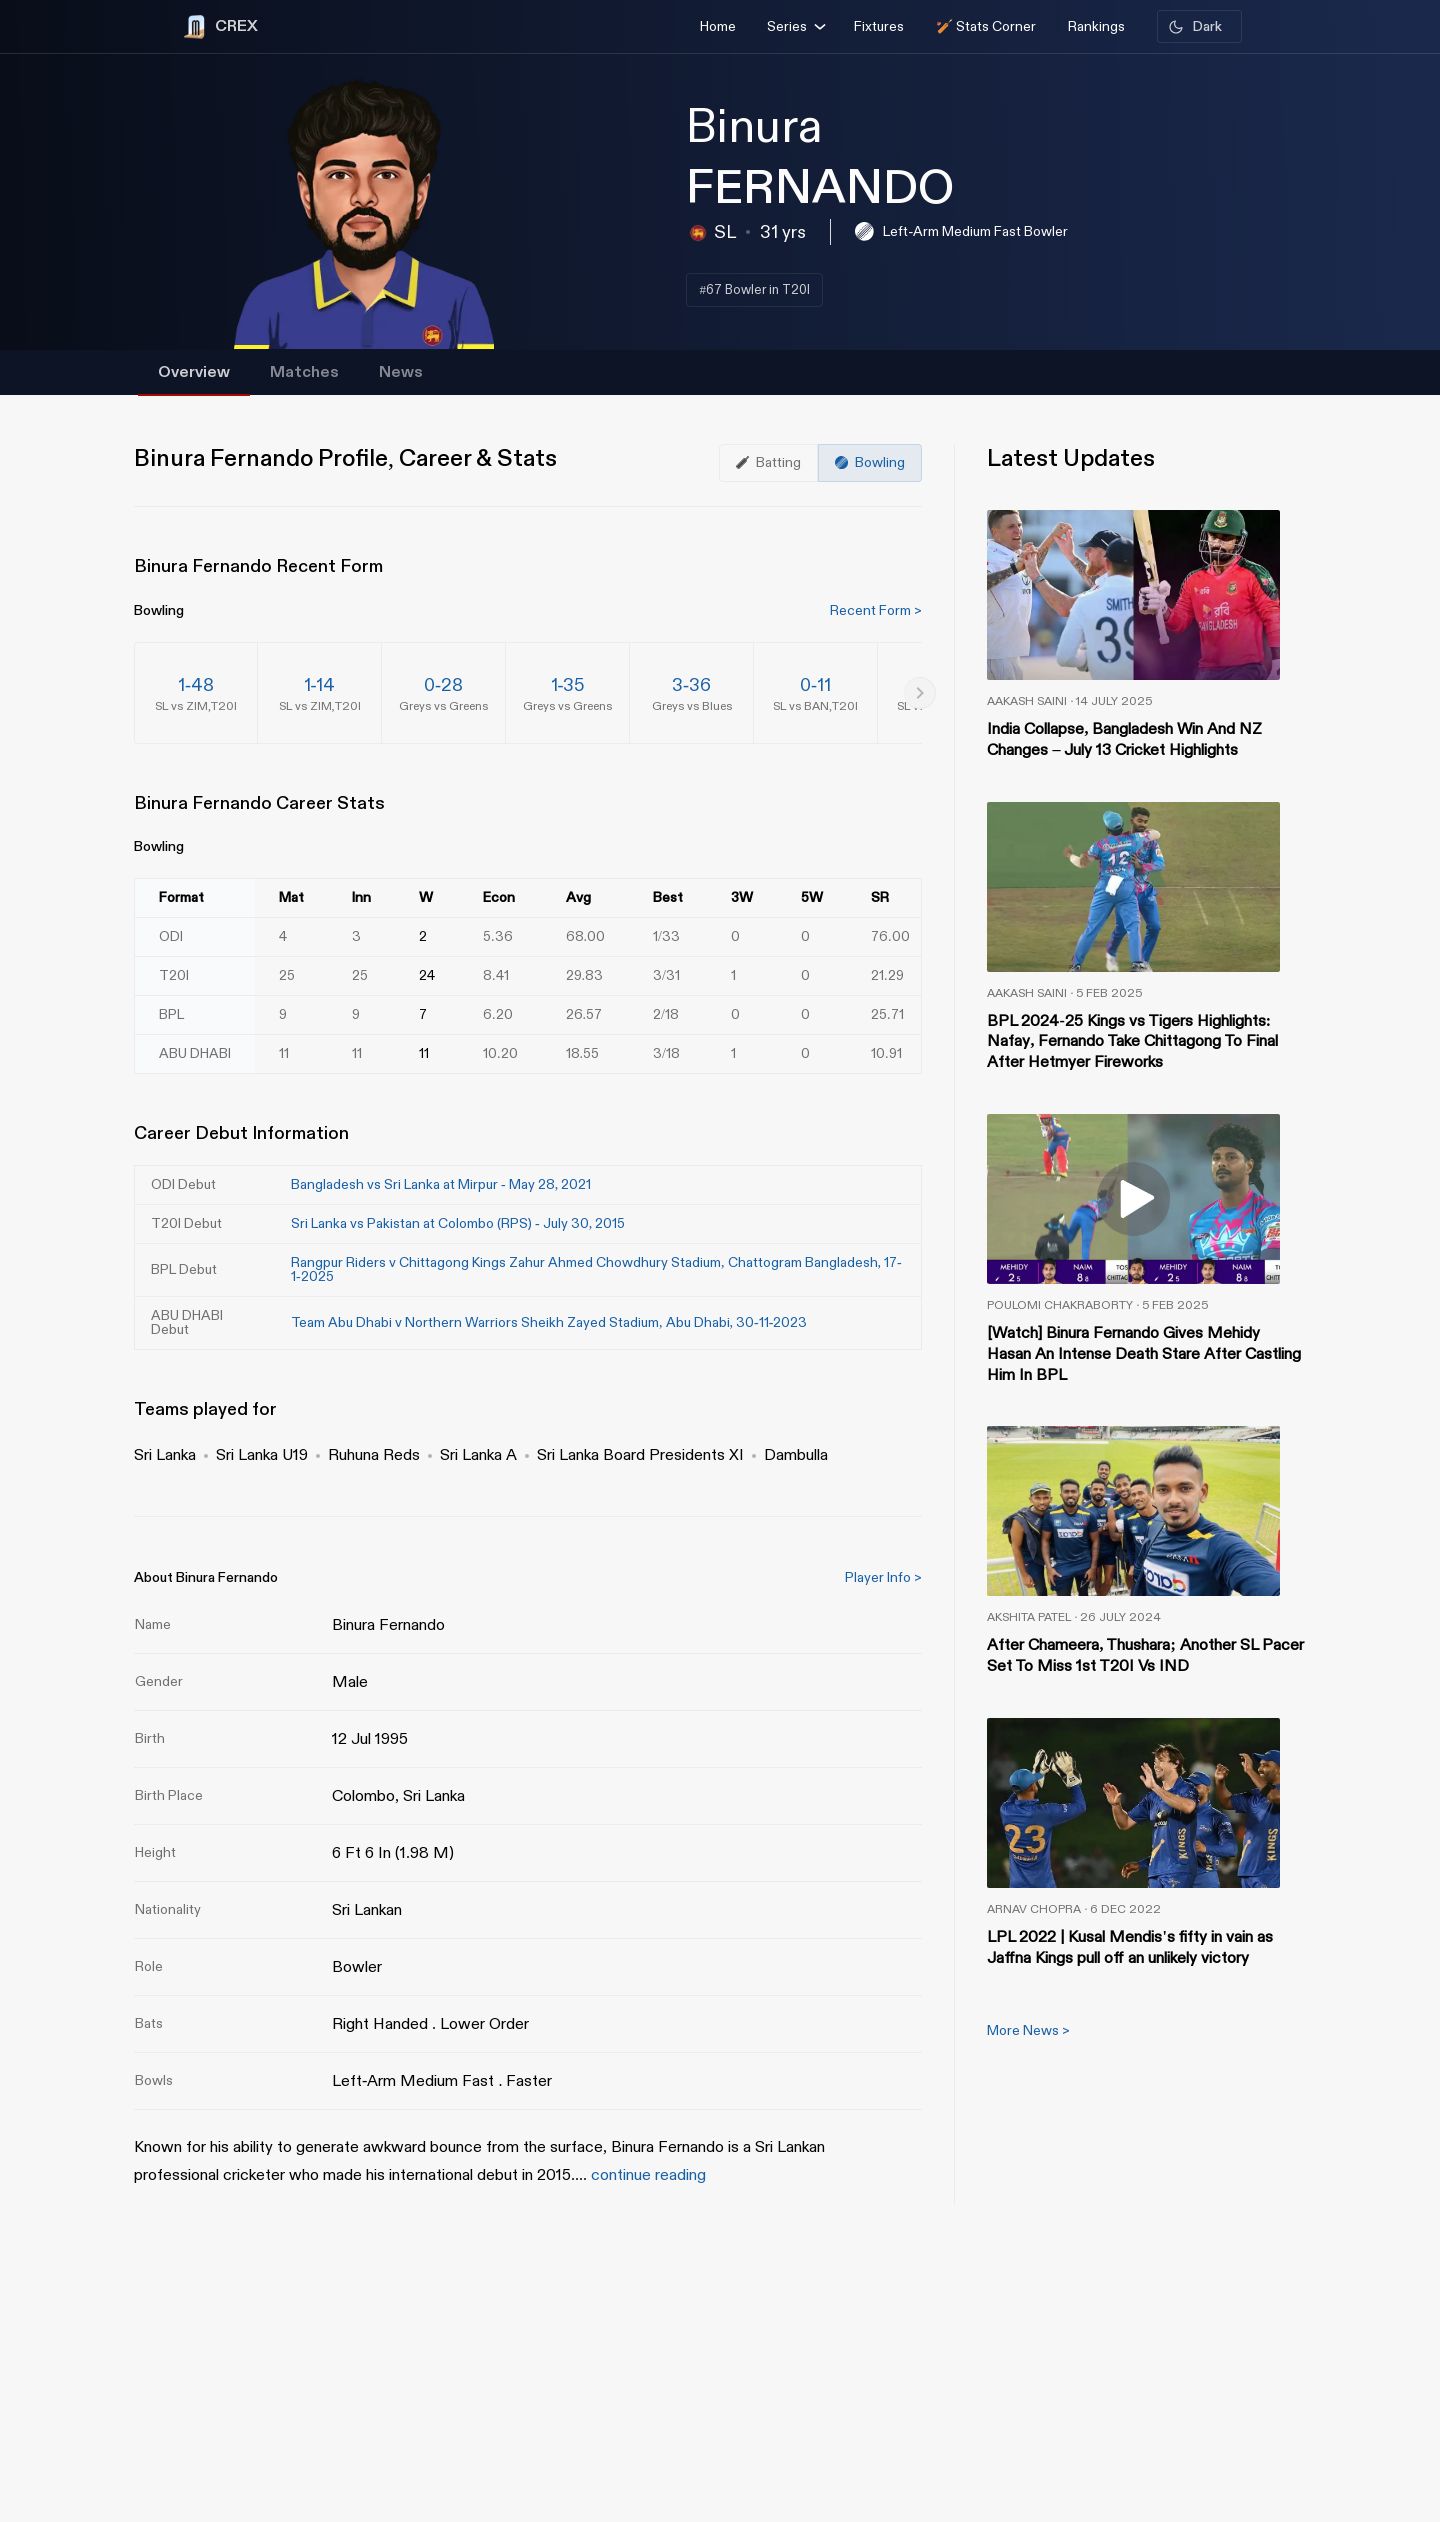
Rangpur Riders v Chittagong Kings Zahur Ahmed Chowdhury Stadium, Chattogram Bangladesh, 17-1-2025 (596, 1269)
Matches (304, 372)
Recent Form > (876, 610)
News (401, 372)
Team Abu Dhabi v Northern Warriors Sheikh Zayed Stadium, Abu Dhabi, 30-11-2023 (549, 1322)
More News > (1028, 2030)
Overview (194, 372)
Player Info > (883, 1577)
